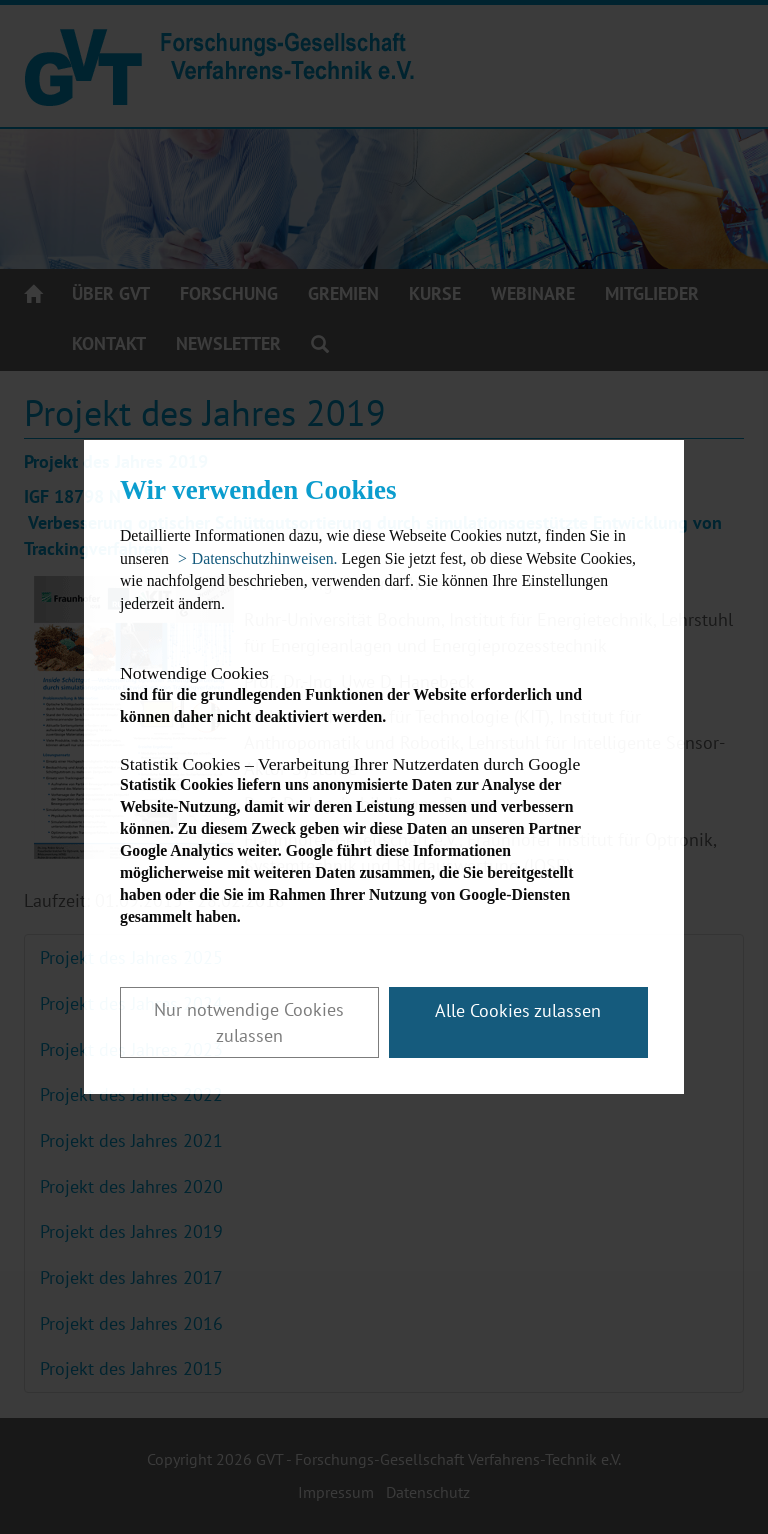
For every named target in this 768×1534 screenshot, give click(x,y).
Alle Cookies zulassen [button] (518, 1010)
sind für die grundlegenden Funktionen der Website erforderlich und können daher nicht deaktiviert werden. (366, 694)
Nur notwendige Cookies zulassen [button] (249, 1022)
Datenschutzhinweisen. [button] (265, 558)
